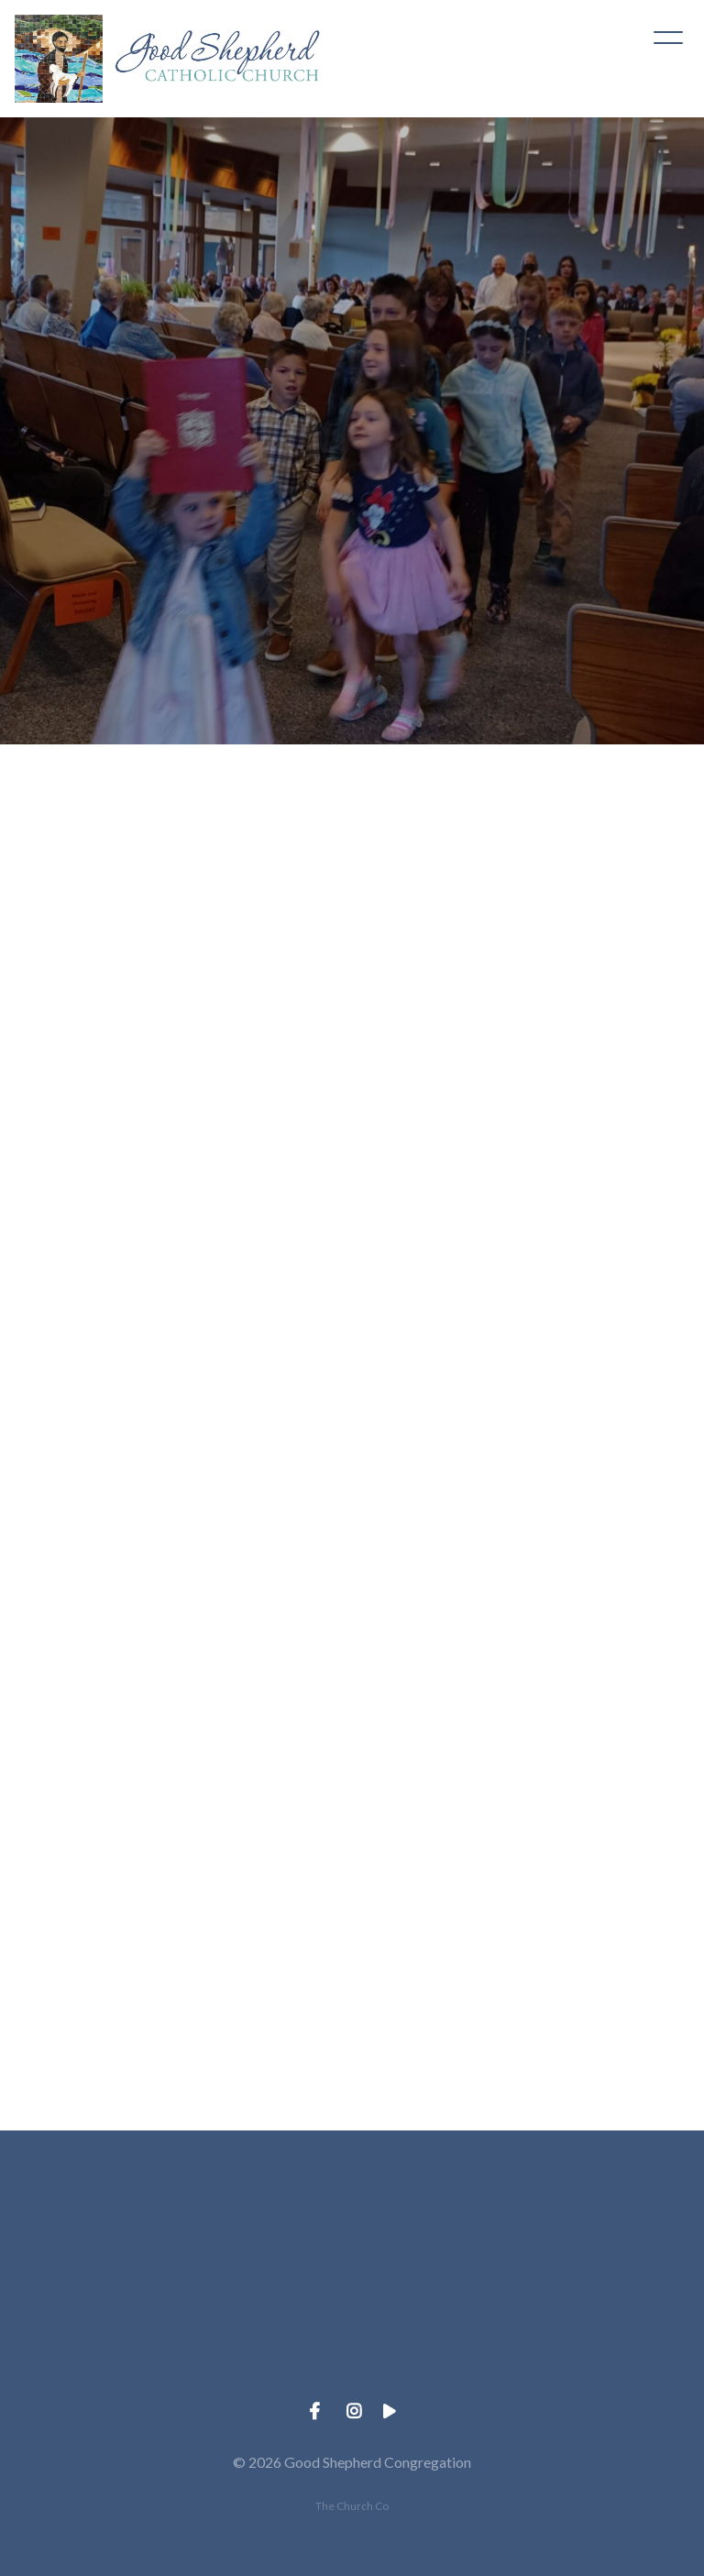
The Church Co (352, 2506)
